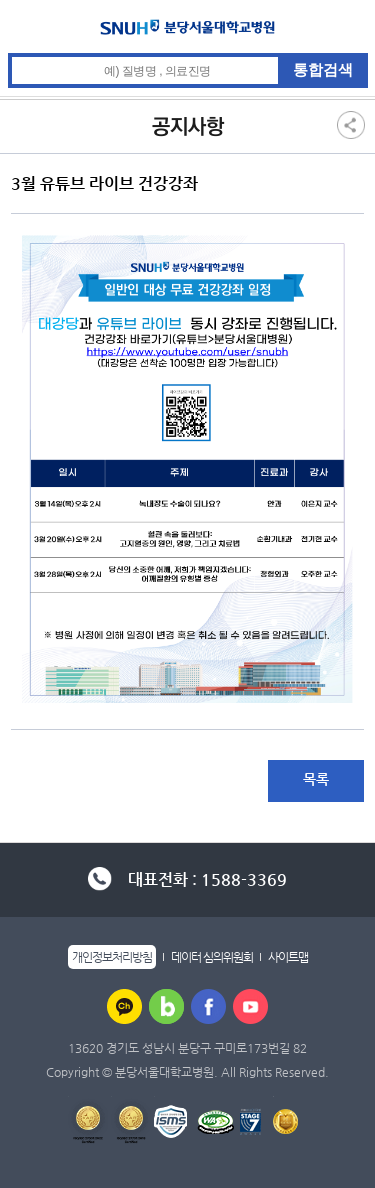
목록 (316, 779)
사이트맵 (288, 957)
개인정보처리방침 (112, 957)
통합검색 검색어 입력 (188, 53)
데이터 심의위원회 (212, 957)
